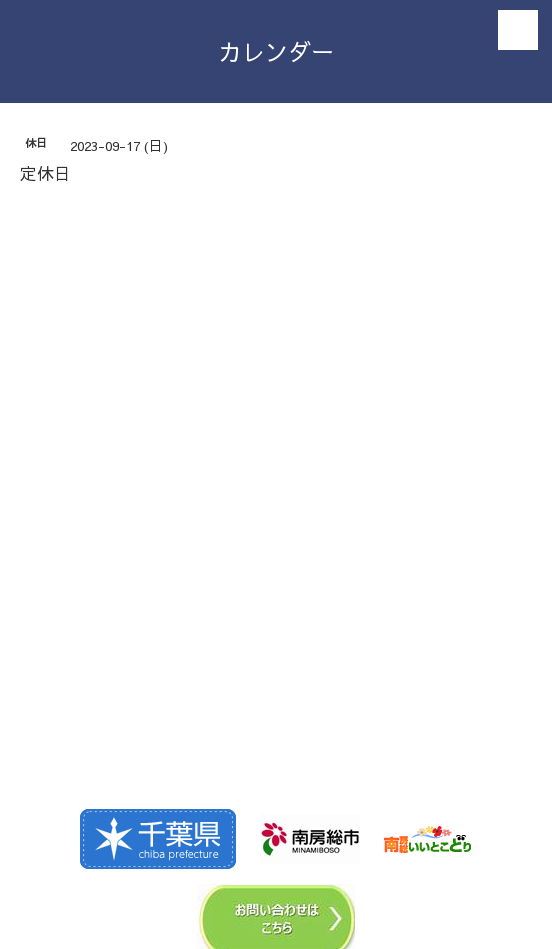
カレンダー (276, 51)
